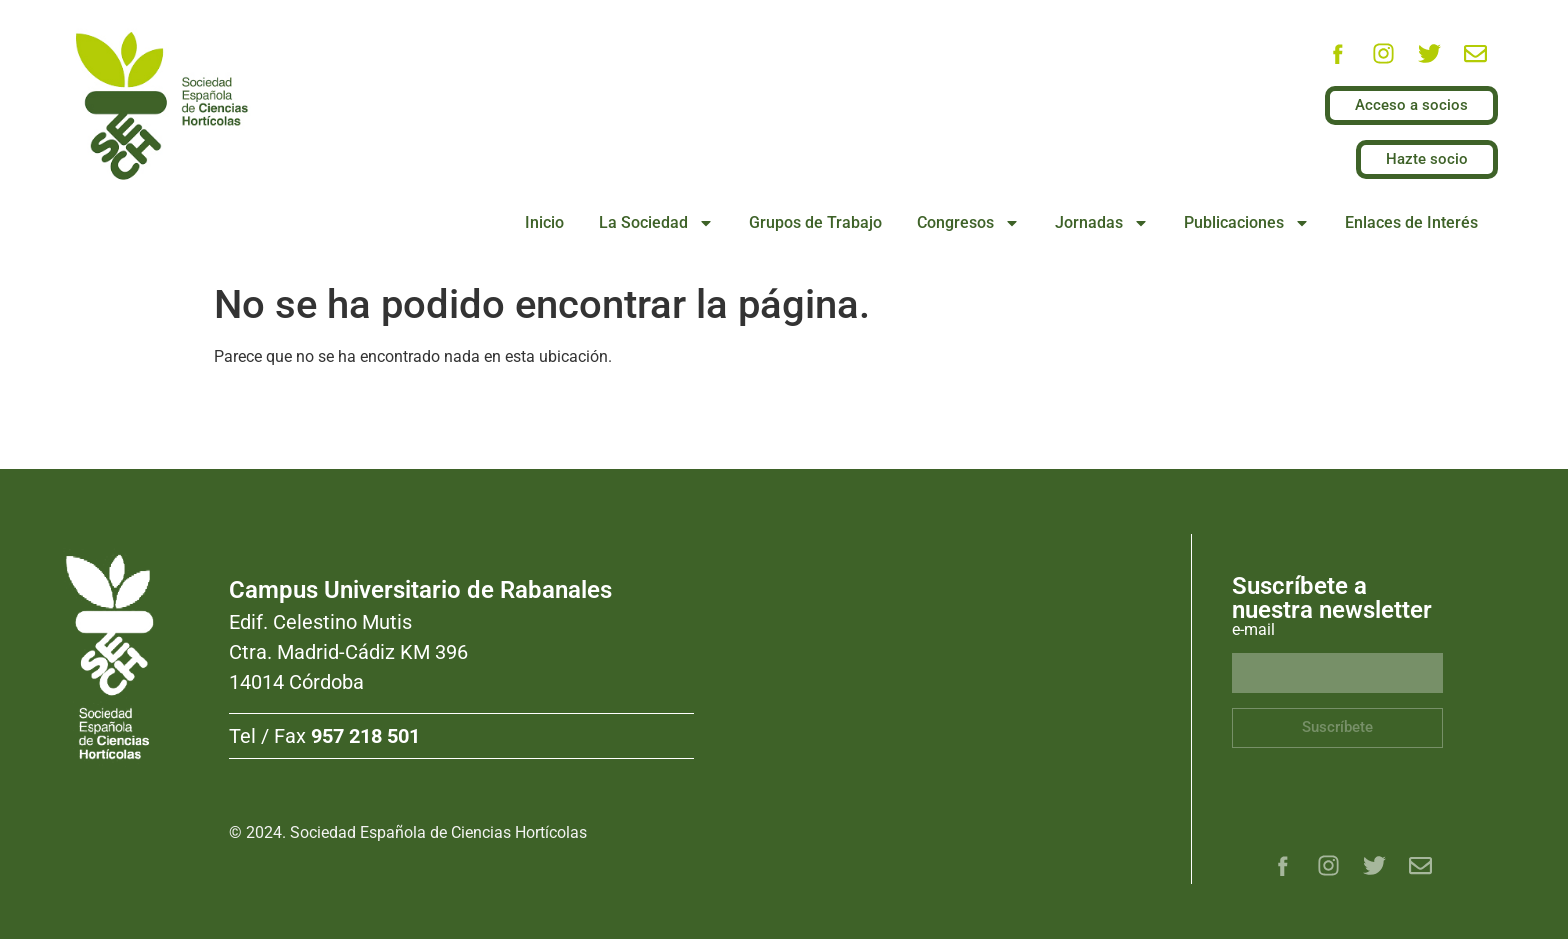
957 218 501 (365, 736)
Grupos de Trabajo (815, 222)
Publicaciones (1247, 223)
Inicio (544, 222)
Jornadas (1102, 223)
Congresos (968, 223)
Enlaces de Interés (1411, 222)
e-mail (1253, 630)
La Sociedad (656, 223)
